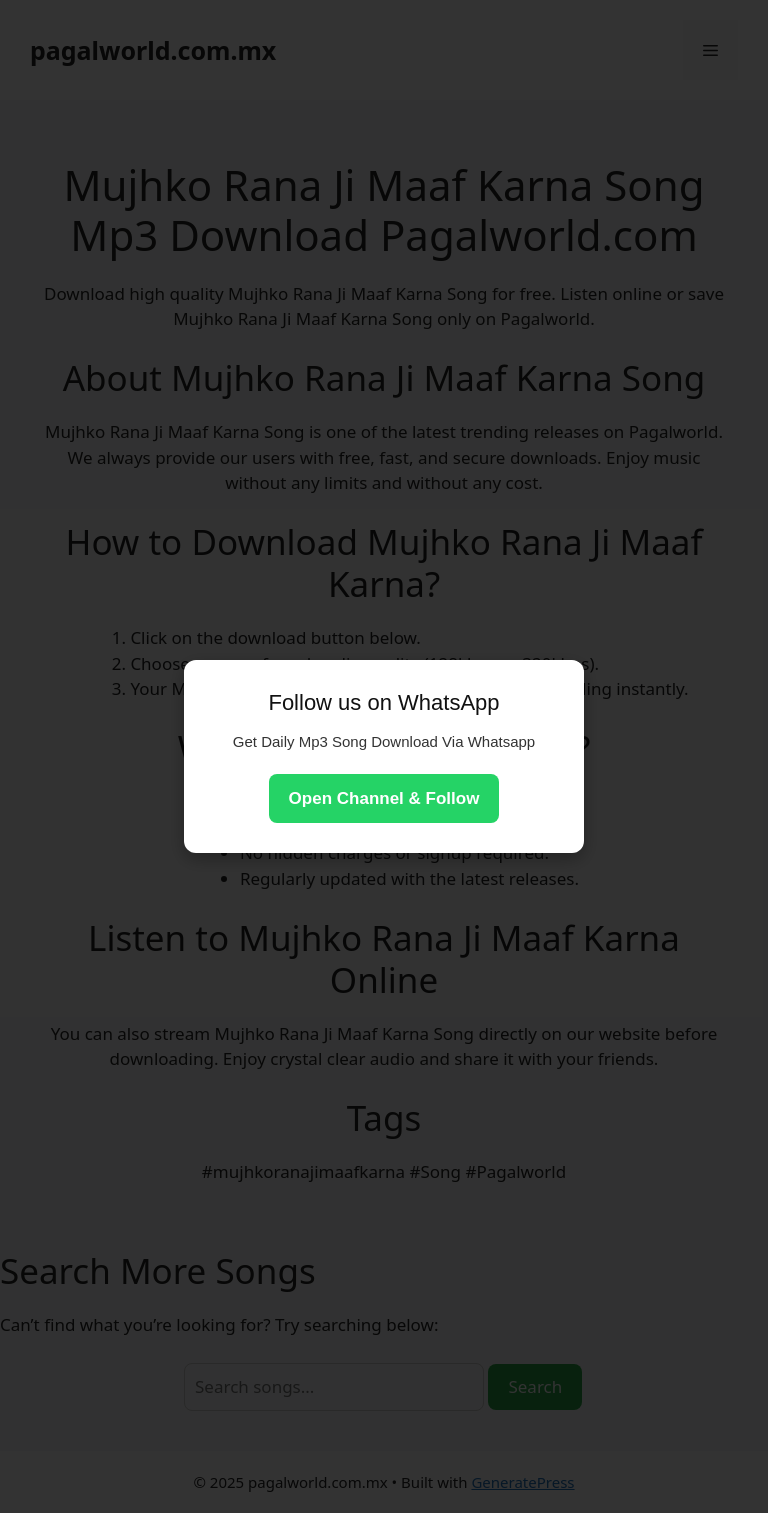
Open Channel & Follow (384, 798)
